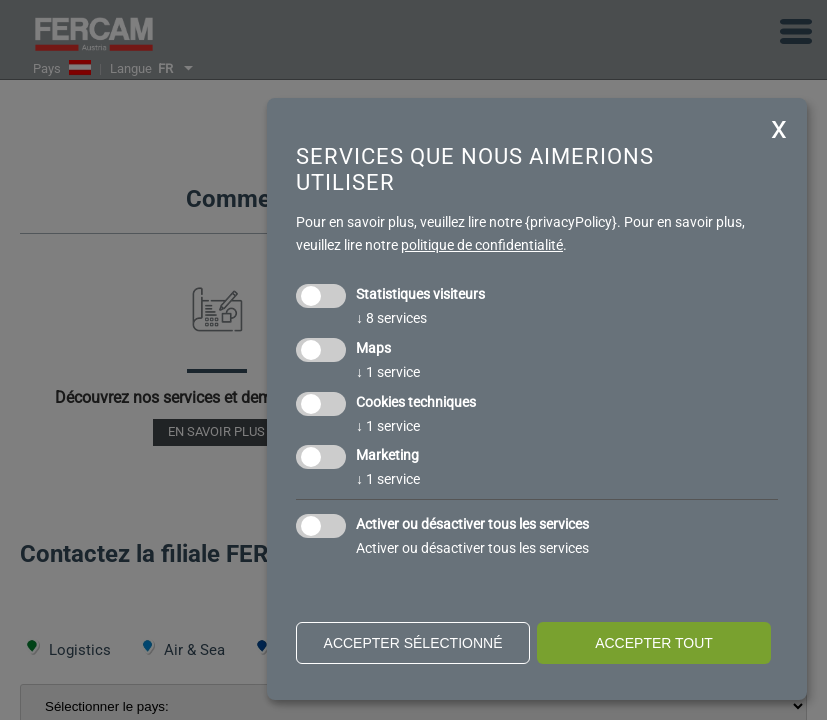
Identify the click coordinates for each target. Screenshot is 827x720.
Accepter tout (654, 643)
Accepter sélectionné (413, 643)
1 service (388, 372)
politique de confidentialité (482, 245)
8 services (391, 318)
